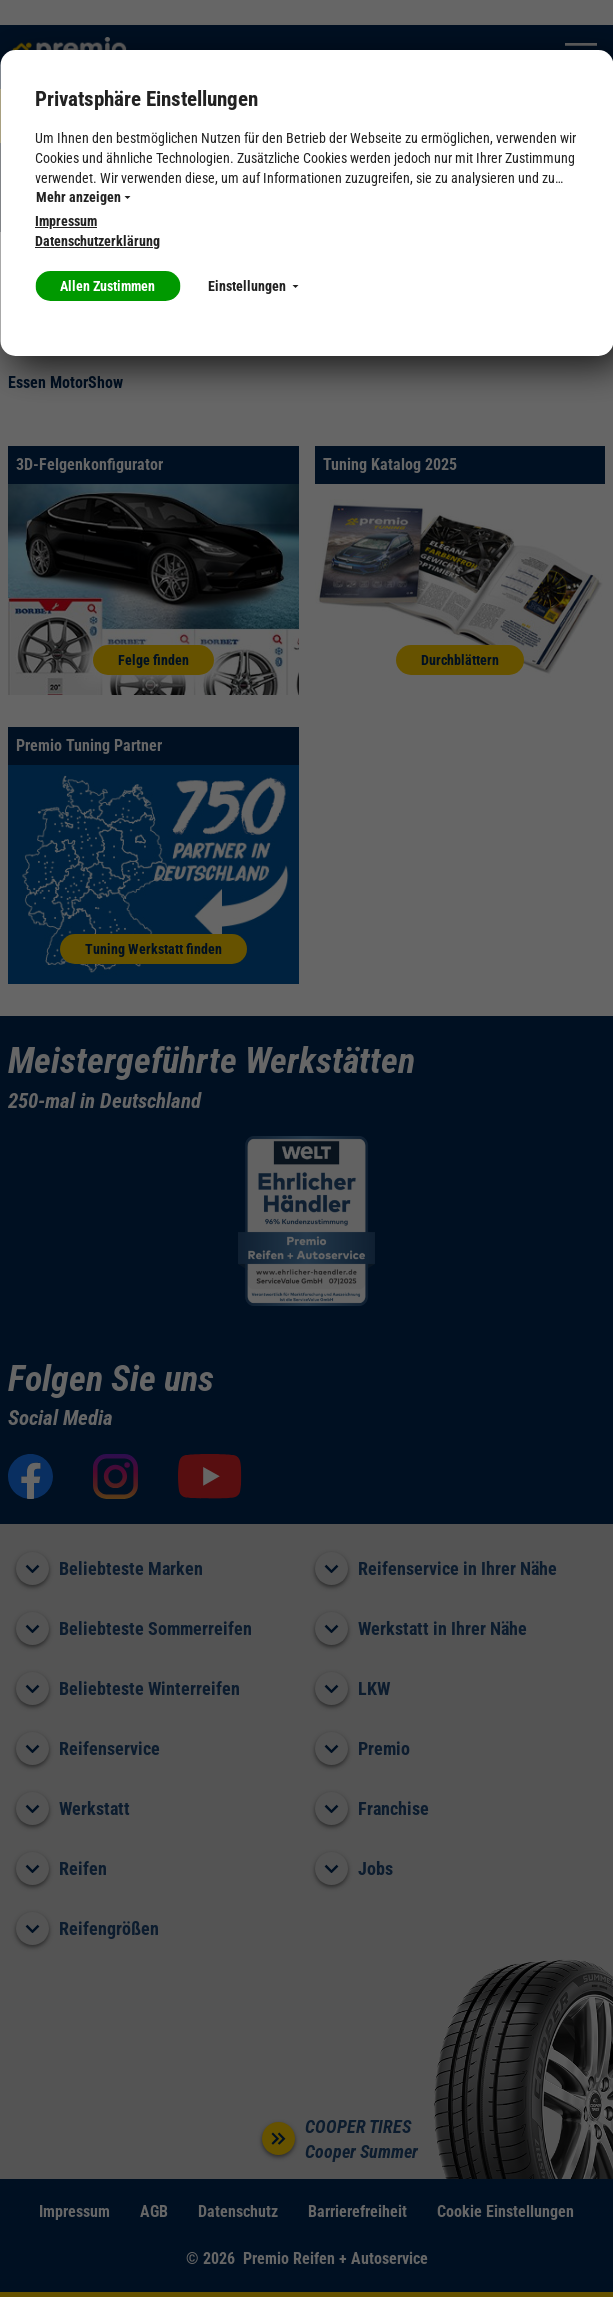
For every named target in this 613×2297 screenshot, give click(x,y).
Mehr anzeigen (83, 197)
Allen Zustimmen (107, 286)
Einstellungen (253, 286)
